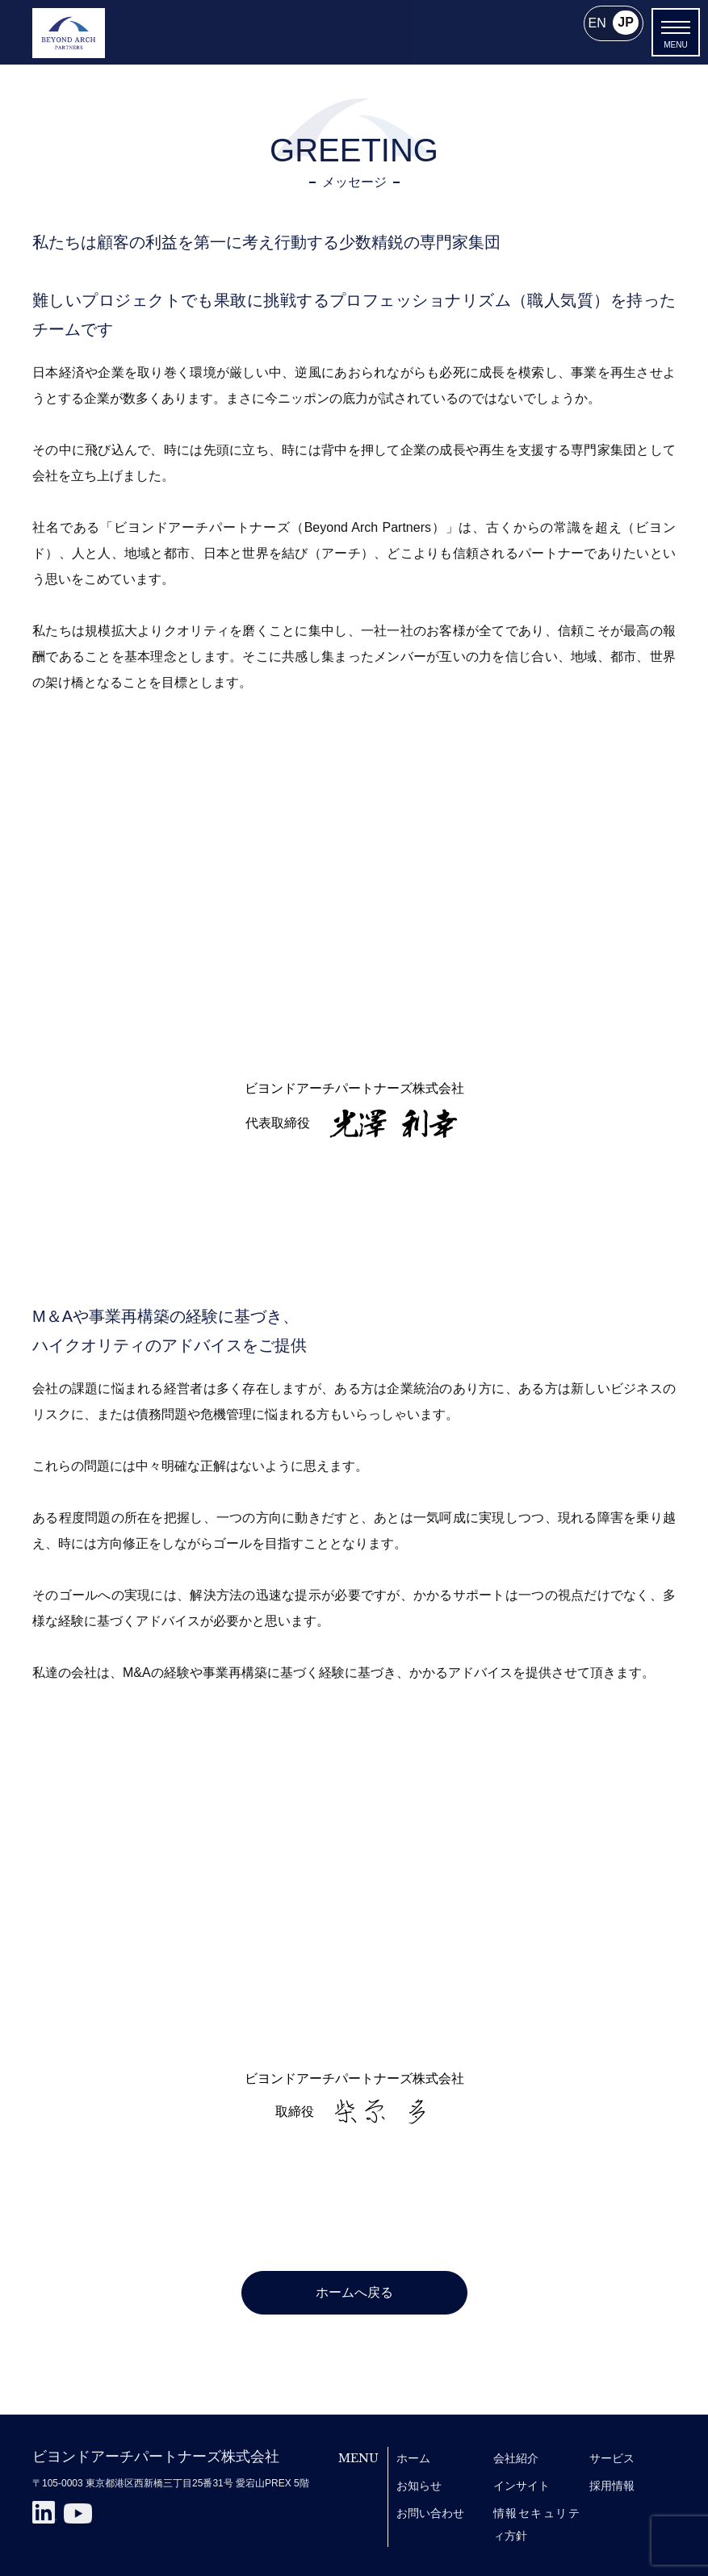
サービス (612, 2458)
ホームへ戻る (354, 2292)
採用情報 (612, 2485)
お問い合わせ (430, 2513)
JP (626, 23)
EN (597, 23)
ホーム (413, 2458)
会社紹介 (515, 2458)
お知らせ (419, 2485)
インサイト (521, 2485)
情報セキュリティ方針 (536, 2524)
